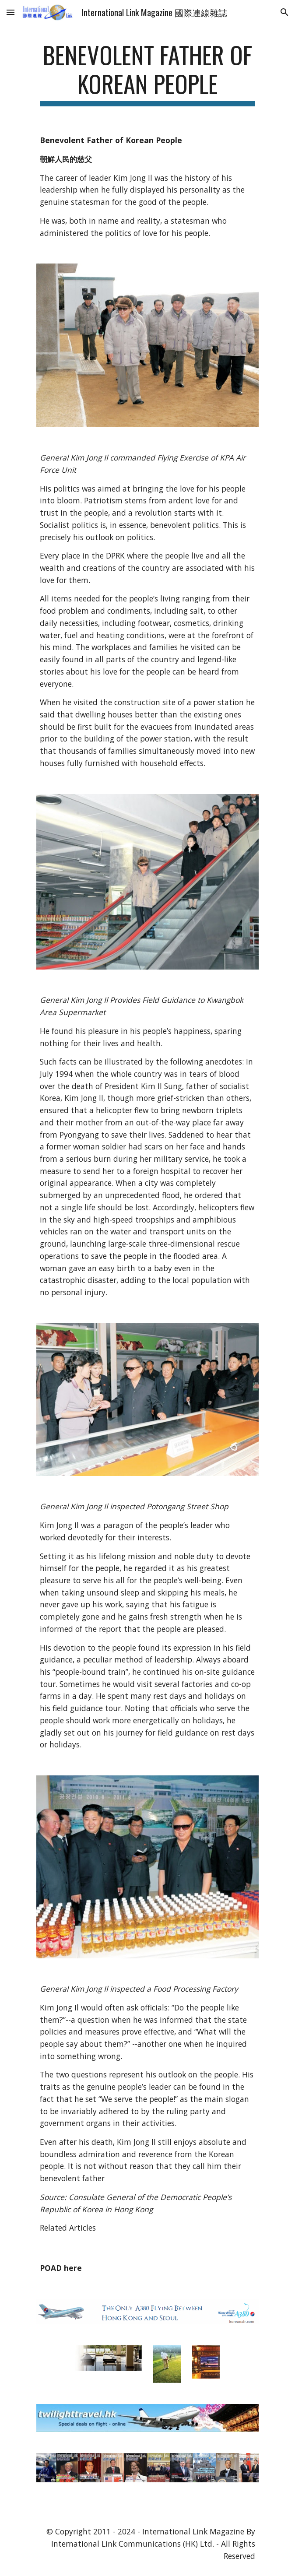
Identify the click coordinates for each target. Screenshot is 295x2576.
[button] (10, 12)
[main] (147, 73)
